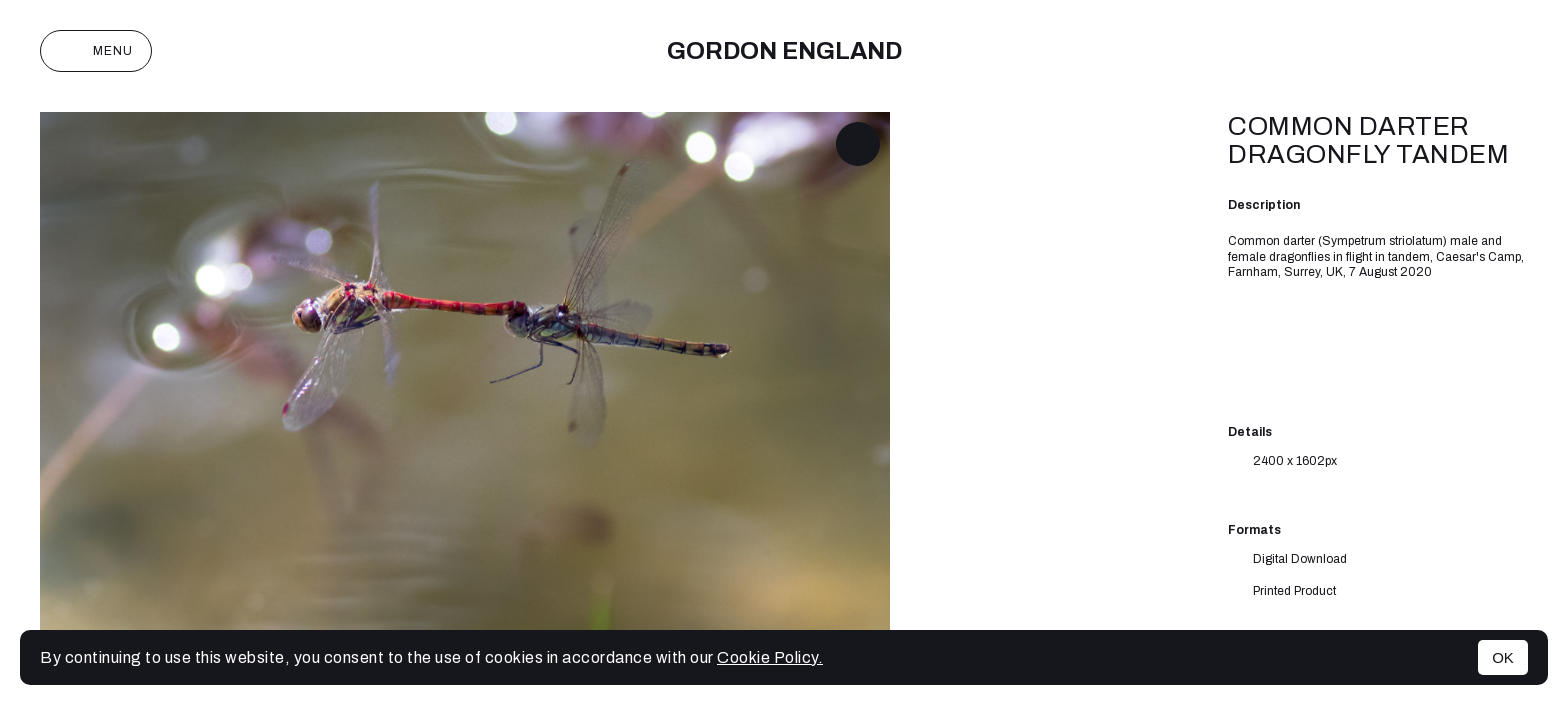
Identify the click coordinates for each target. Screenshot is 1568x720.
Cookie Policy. (770, 657)
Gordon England (784, 51)
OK (1503, 657)
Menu (96, 51)
